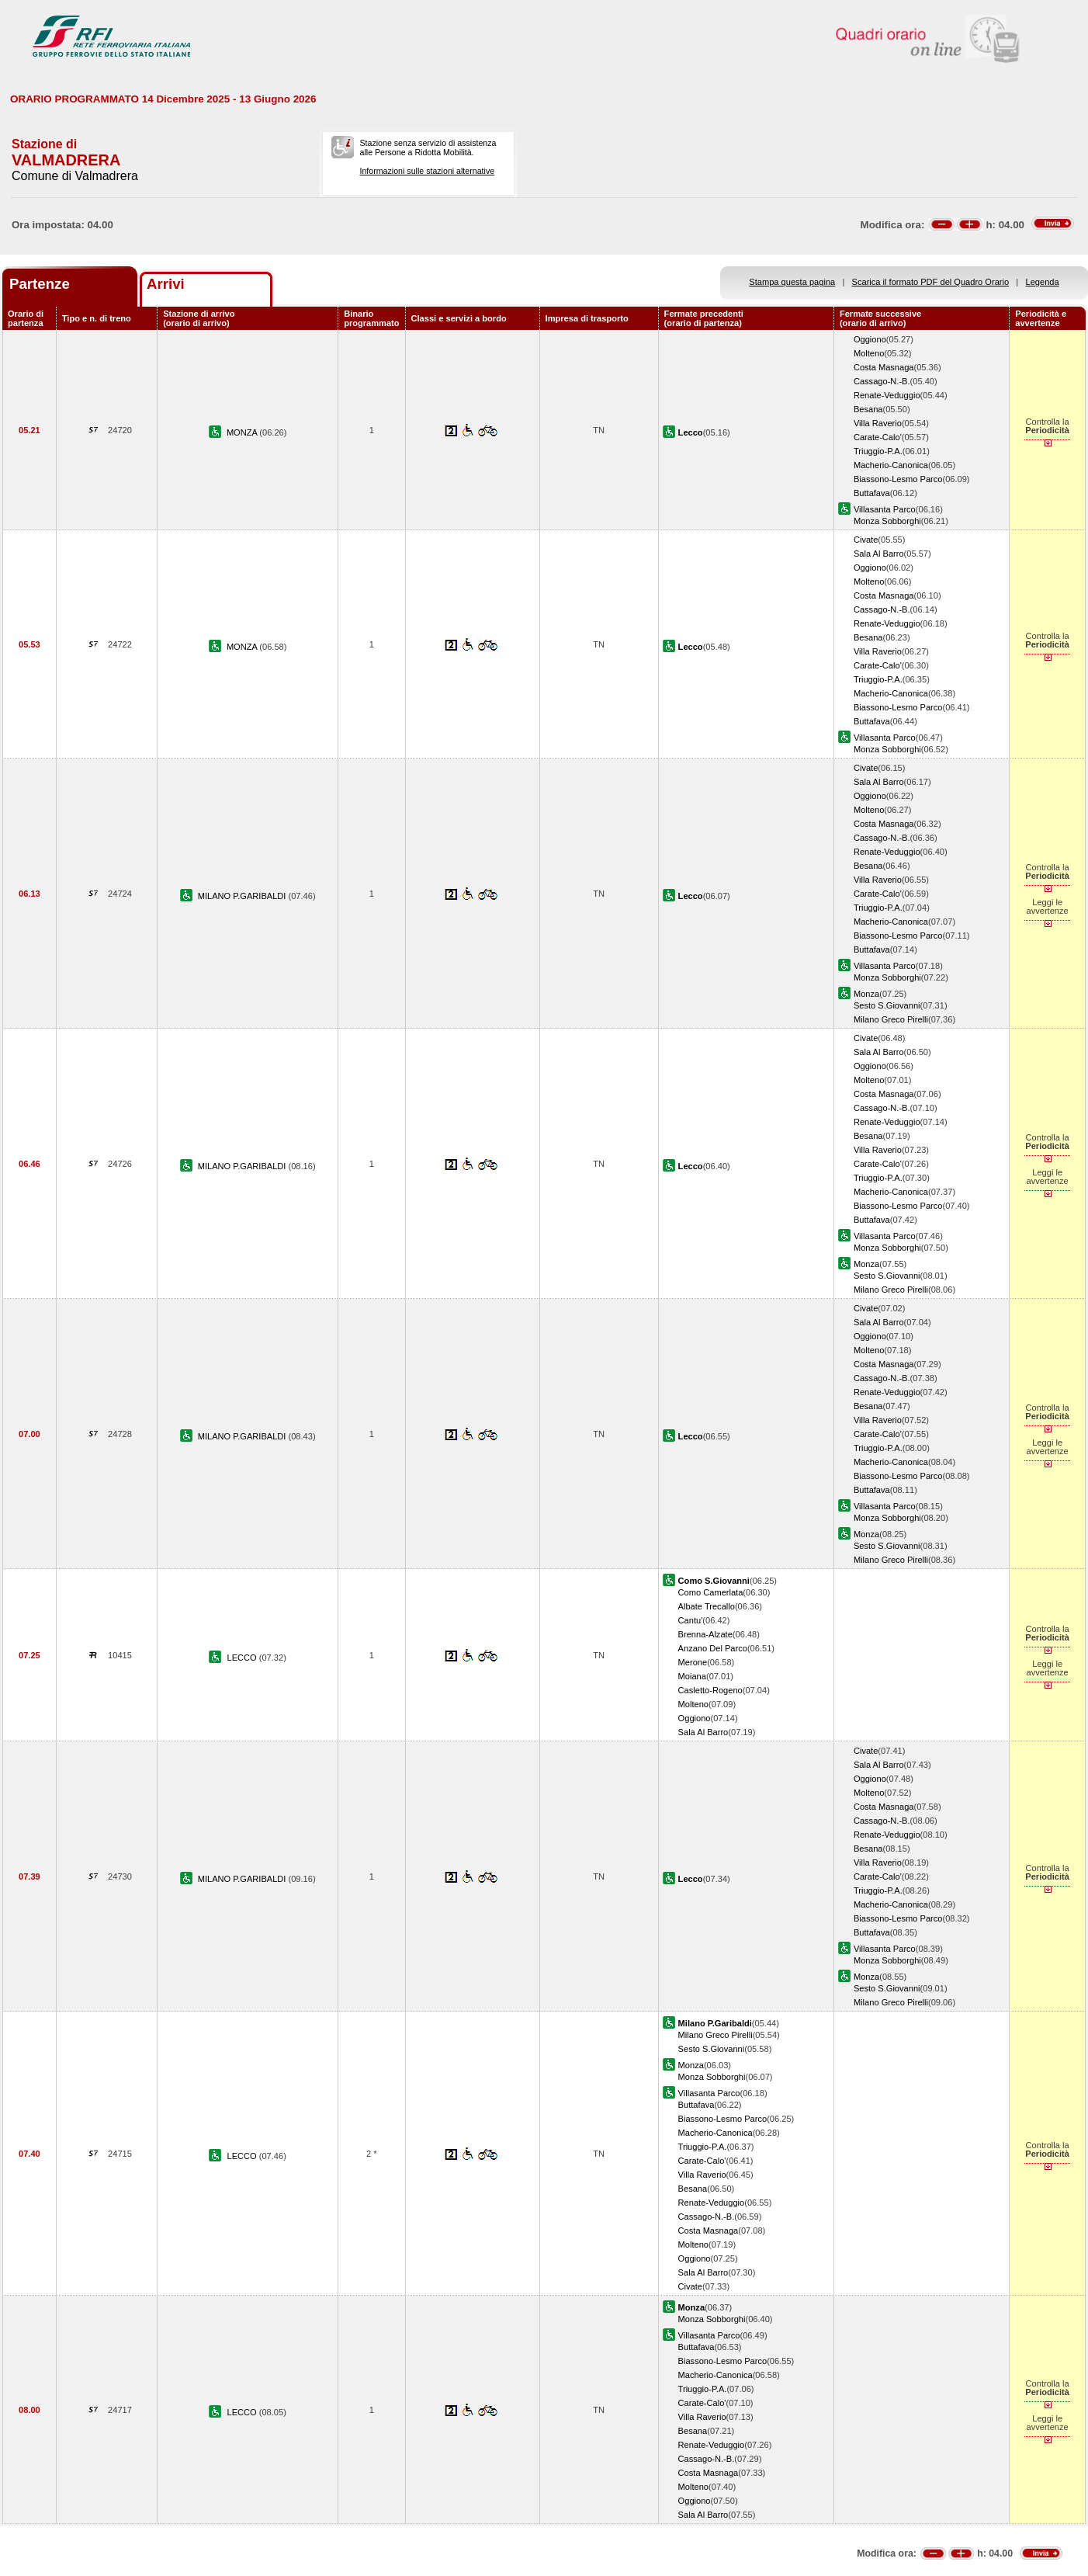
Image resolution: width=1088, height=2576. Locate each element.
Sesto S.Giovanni (887, 1005)
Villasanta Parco (885, 509)
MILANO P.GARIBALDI (243, 896)
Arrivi (166, 284)
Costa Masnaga (884, 367)
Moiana (692, 1676)
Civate (866, 539)
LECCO (242, 1657)
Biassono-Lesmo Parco (898, 479)
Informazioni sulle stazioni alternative (427, 170)
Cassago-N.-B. (882, 381)
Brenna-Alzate (705, 1634)
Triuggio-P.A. (878, 451)
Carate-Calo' (878, 437)
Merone (693, 1662)
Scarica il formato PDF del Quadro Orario (931, 281)
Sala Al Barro (879, 553)
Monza (866, 993)
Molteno (869, 353)
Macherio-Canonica (891, 465)
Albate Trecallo (706, 1606)
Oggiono (870, 339)
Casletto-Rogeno (710, 1690)
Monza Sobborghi (887, 521)
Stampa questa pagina (792, 281)
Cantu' (690, 1620)
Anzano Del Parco (712, 1648)
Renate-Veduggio (887, 395)
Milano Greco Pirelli (891, 1019)
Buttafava (872, 493)
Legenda (1042, 281)
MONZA (243, 432)
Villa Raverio (878, 423)
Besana (868, 409)
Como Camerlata (710, 1592)
